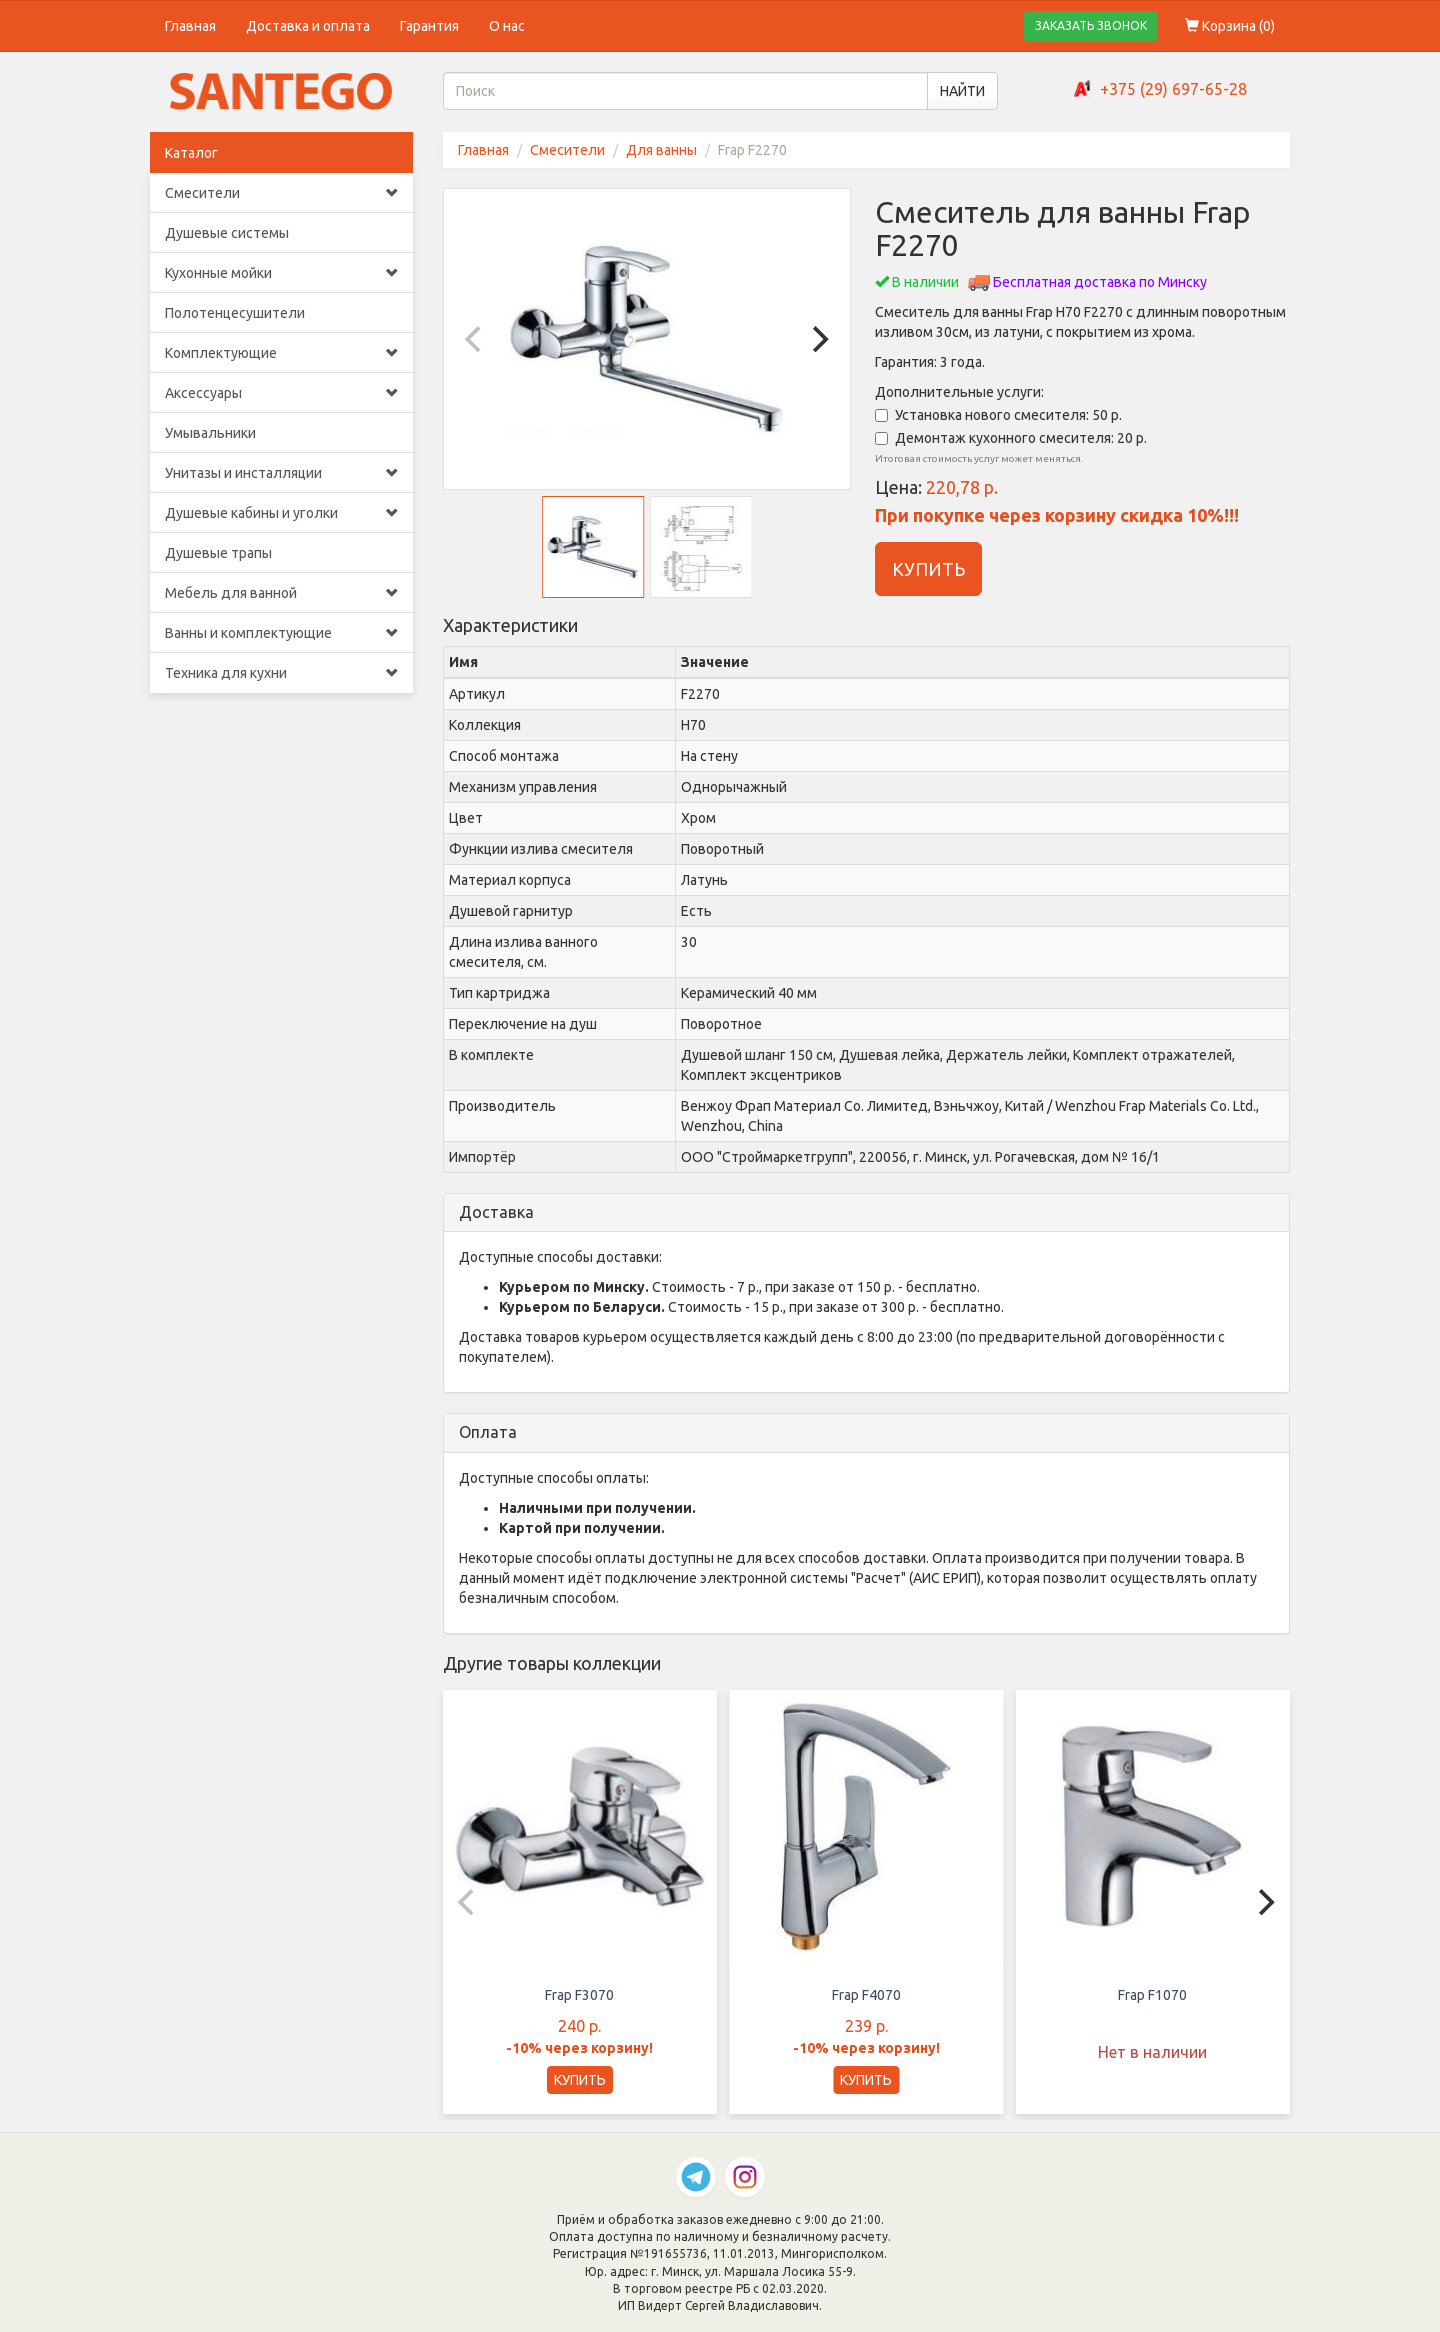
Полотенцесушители (235, 313)
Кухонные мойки (281, 273)
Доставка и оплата (308, 26)
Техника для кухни (281, 673)
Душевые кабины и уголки (281, 513)
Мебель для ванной (281, 593)
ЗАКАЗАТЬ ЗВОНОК (1091, 25)
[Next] (818, 339)
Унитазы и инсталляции (281, 473)
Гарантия (429, 26)
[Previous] (476, 339)
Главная (190, 26)
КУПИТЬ (928, 569)
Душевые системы (227, 233)
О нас (507, 26)
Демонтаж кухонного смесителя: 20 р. (1011, 438)
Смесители (281, 193)
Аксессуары (281, 393)
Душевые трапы (218, 553)
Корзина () (1230, 26)
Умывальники (210, 433)
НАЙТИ (962, 91)
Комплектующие (281, 353)
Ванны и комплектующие (281, 633)
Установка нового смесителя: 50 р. (998, 415)
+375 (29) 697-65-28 (1173, 89)
